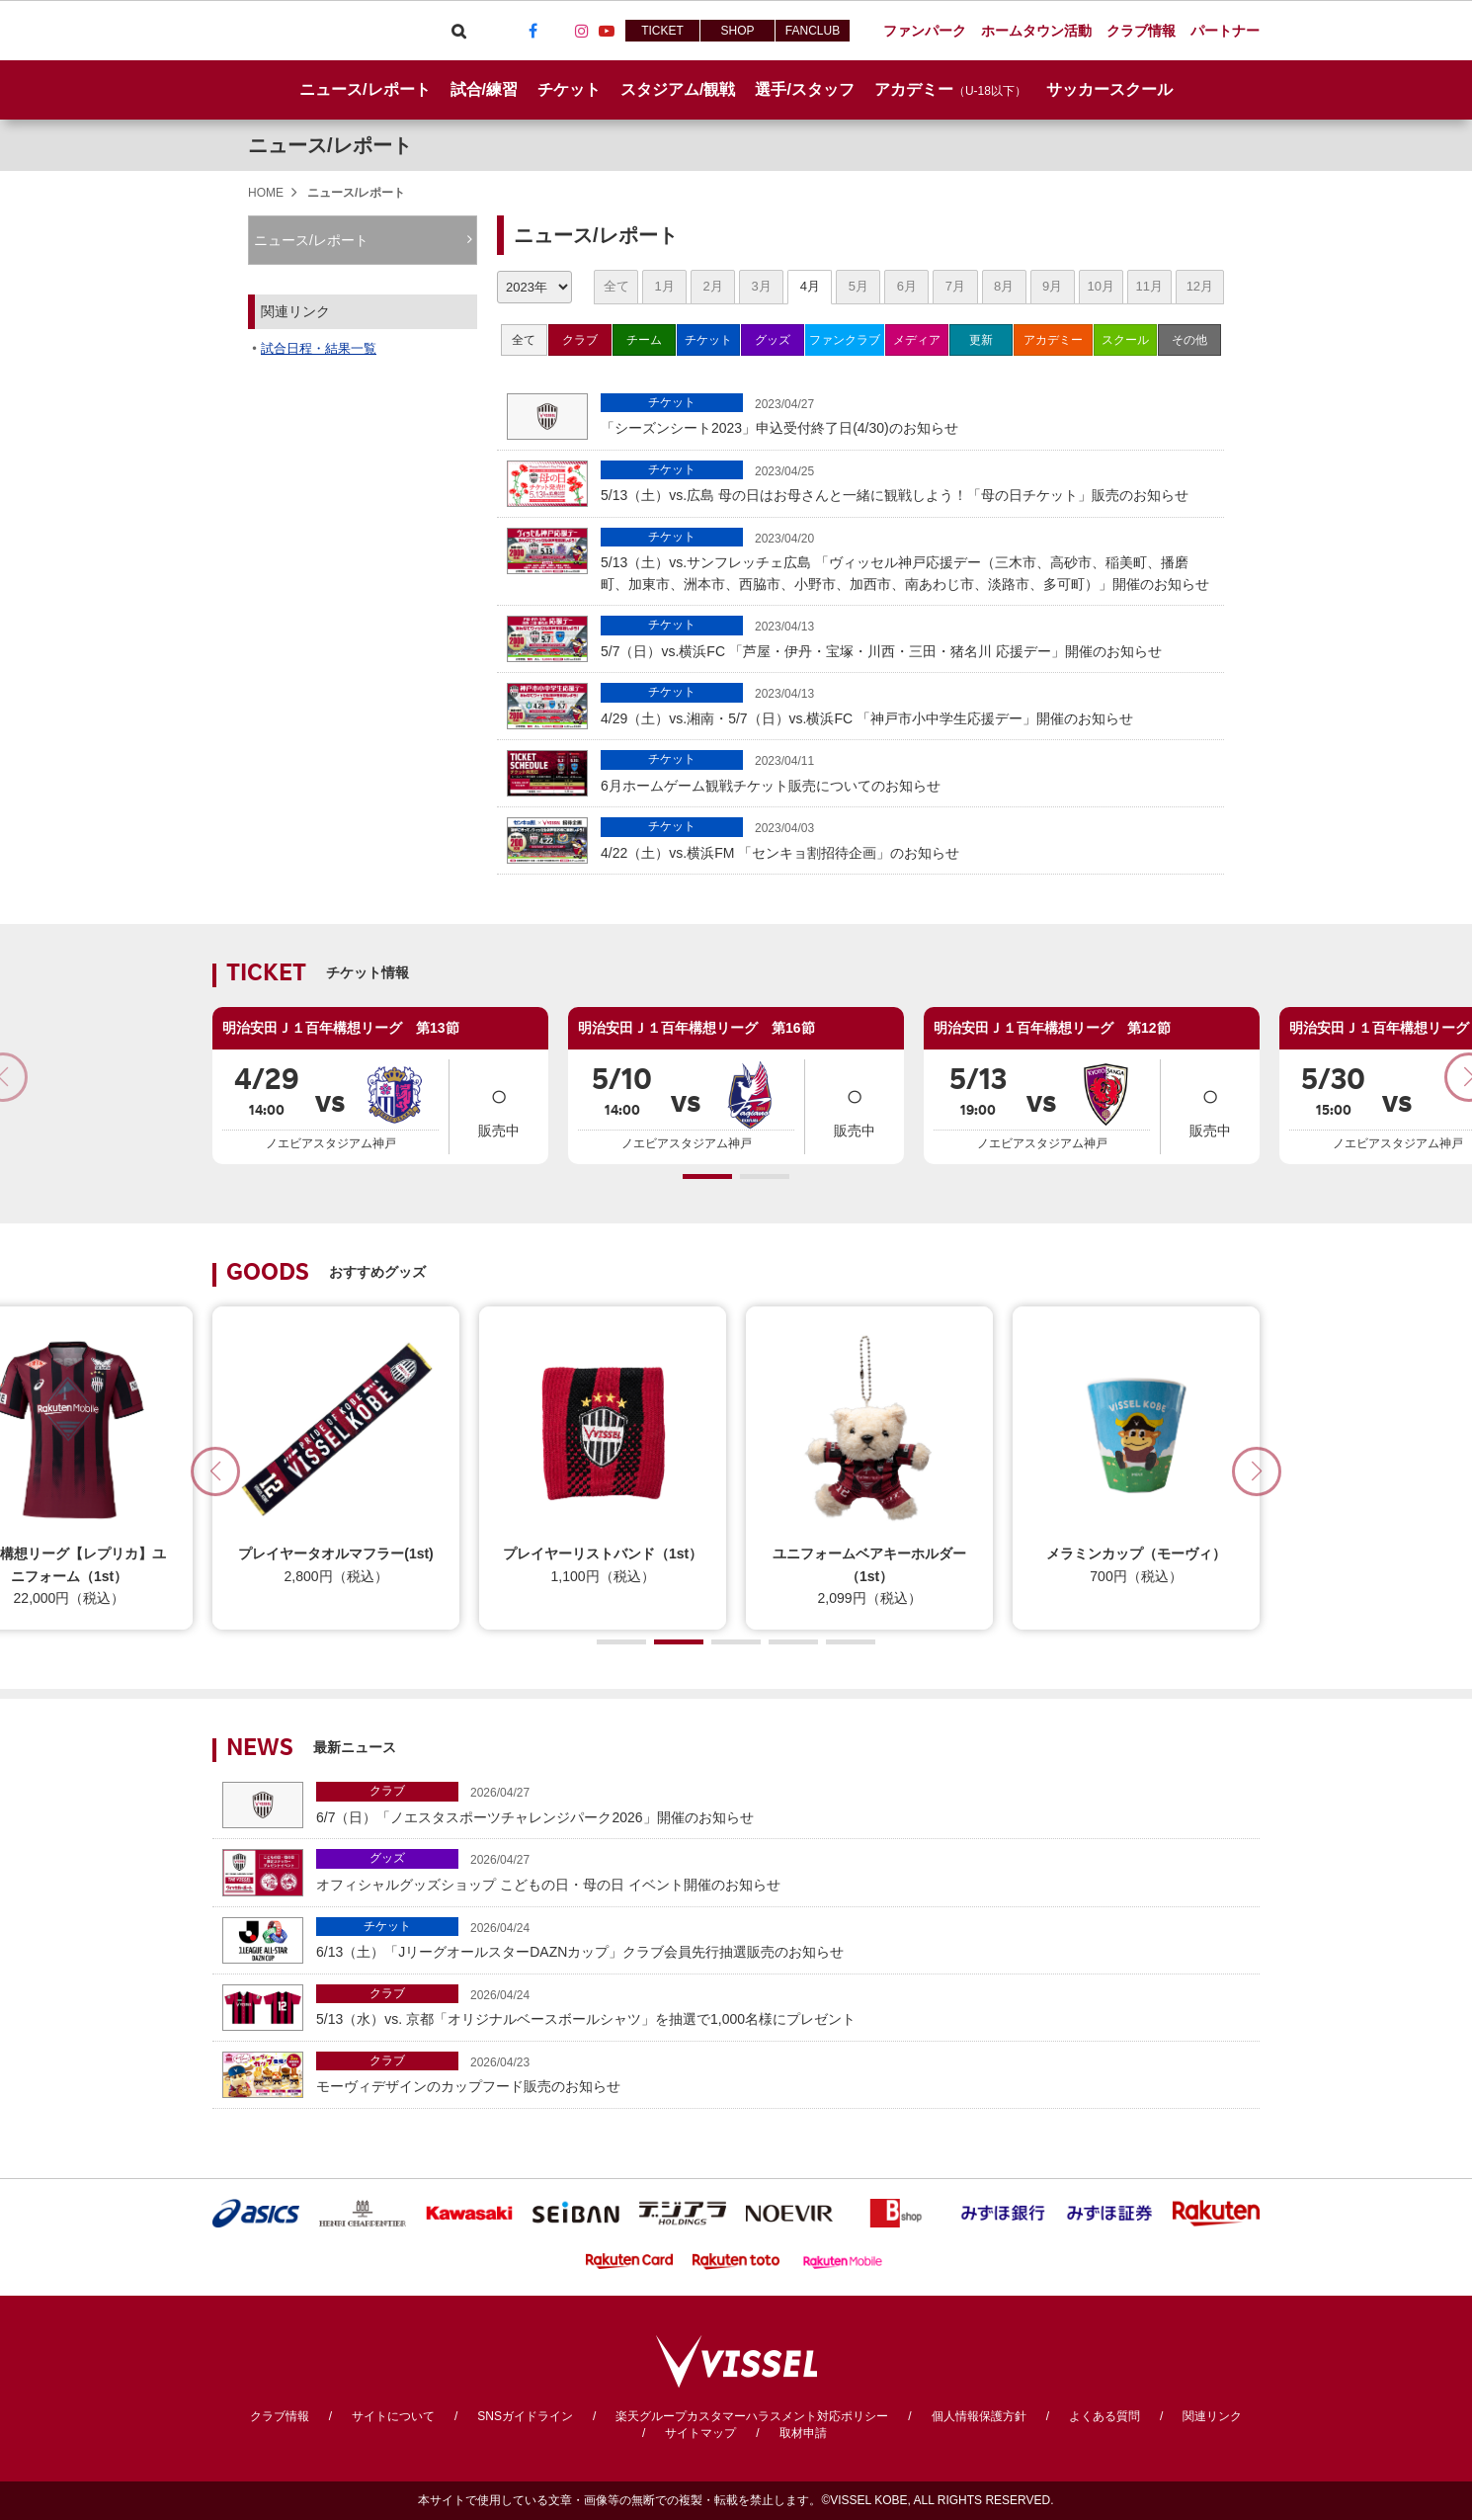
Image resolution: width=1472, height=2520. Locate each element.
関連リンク (1212, 2416)
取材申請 (803, 2433)
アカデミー (1053, 340)
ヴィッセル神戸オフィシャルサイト (323, 30)
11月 (1148, 286)
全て (616, 286)
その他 (1189, 340)
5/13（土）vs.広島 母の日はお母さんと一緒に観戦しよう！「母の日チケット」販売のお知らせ (907, 482)
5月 (858, 286)
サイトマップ (700, 2433)
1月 (664, 286)
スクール (1125, 340)
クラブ (580, 340)
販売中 (499, 1105)
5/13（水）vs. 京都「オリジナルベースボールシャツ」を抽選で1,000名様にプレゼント (783, 2005)
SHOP (737, 31)
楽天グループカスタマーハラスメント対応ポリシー (751, 2416)
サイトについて (393, 2416)
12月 (1199, 286)
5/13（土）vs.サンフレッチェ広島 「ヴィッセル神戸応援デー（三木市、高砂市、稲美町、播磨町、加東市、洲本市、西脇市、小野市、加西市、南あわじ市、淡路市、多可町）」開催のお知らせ (907, 560)
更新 (981, 340)
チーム (644, 340)
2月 (713, 286)
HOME (266, 193)
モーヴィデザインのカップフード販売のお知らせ (783, 2073)
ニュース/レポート (364, 89)
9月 (1052, 286)
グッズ (772, 340)
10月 (1100, 286)
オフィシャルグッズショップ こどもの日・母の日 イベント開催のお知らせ (783, 1870)
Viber (483, 30)
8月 (1004, 286)
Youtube (606, 30)
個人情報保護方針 (979, 2416)
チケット (708, 340)
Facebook (532, 30)
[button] (707, 1176)
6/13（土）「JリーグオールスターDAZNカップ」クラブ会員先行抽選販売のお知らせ (783, 1938)
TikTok (557, 30)
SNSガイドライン (525, 2416)
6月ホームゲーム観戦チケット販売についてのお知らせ (907, 771)
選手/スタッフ (804, 89)
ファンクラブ (844, 340)
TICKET (662, 31)
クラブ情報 (279, 2416)
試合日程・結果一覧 (318, 348)
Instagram (582, 30)
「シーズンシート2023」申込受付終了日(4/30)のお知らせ (907, 414)
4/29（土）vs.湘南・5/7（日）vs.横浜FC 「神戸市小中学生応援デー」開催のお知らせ (907, 704)
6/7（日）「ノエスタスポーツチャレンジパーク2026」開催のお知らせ (783, 1803)
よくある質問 (1104, 2416)
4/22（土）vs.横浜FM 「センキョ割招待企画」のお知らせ (907, 838)
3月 (762, 286)
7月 (955, 286)
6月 (907, 286)
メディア (916, 340)
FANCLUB (812, 31)
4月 (810, 286)
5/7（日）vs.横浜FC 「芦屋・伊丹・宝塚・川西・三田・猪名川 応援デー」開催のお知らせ (907, 637)
